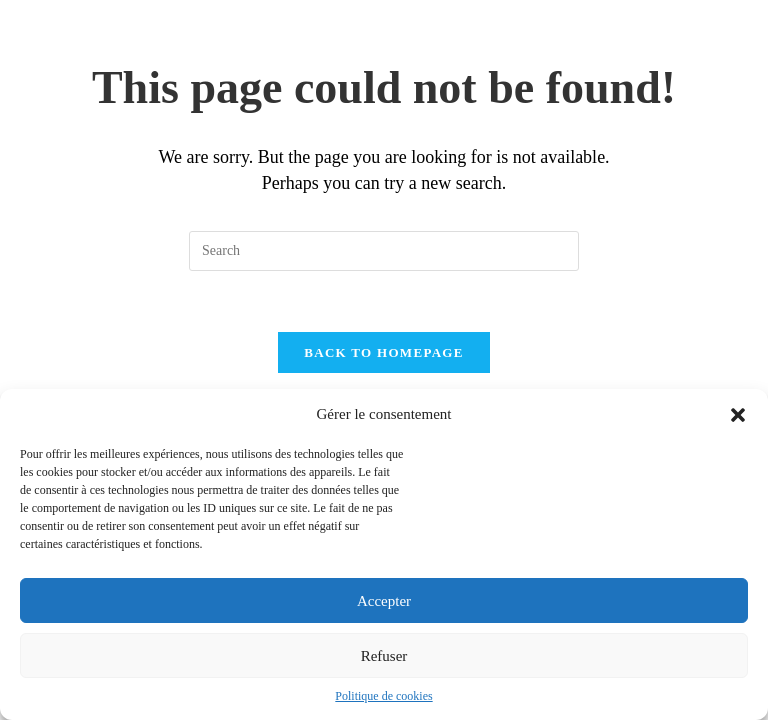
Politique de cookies (383, 696)
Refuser (384, 656)
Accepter (384, 601)
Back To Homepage (383, 352)
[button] (738, 415)
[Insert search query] (384, 251)
